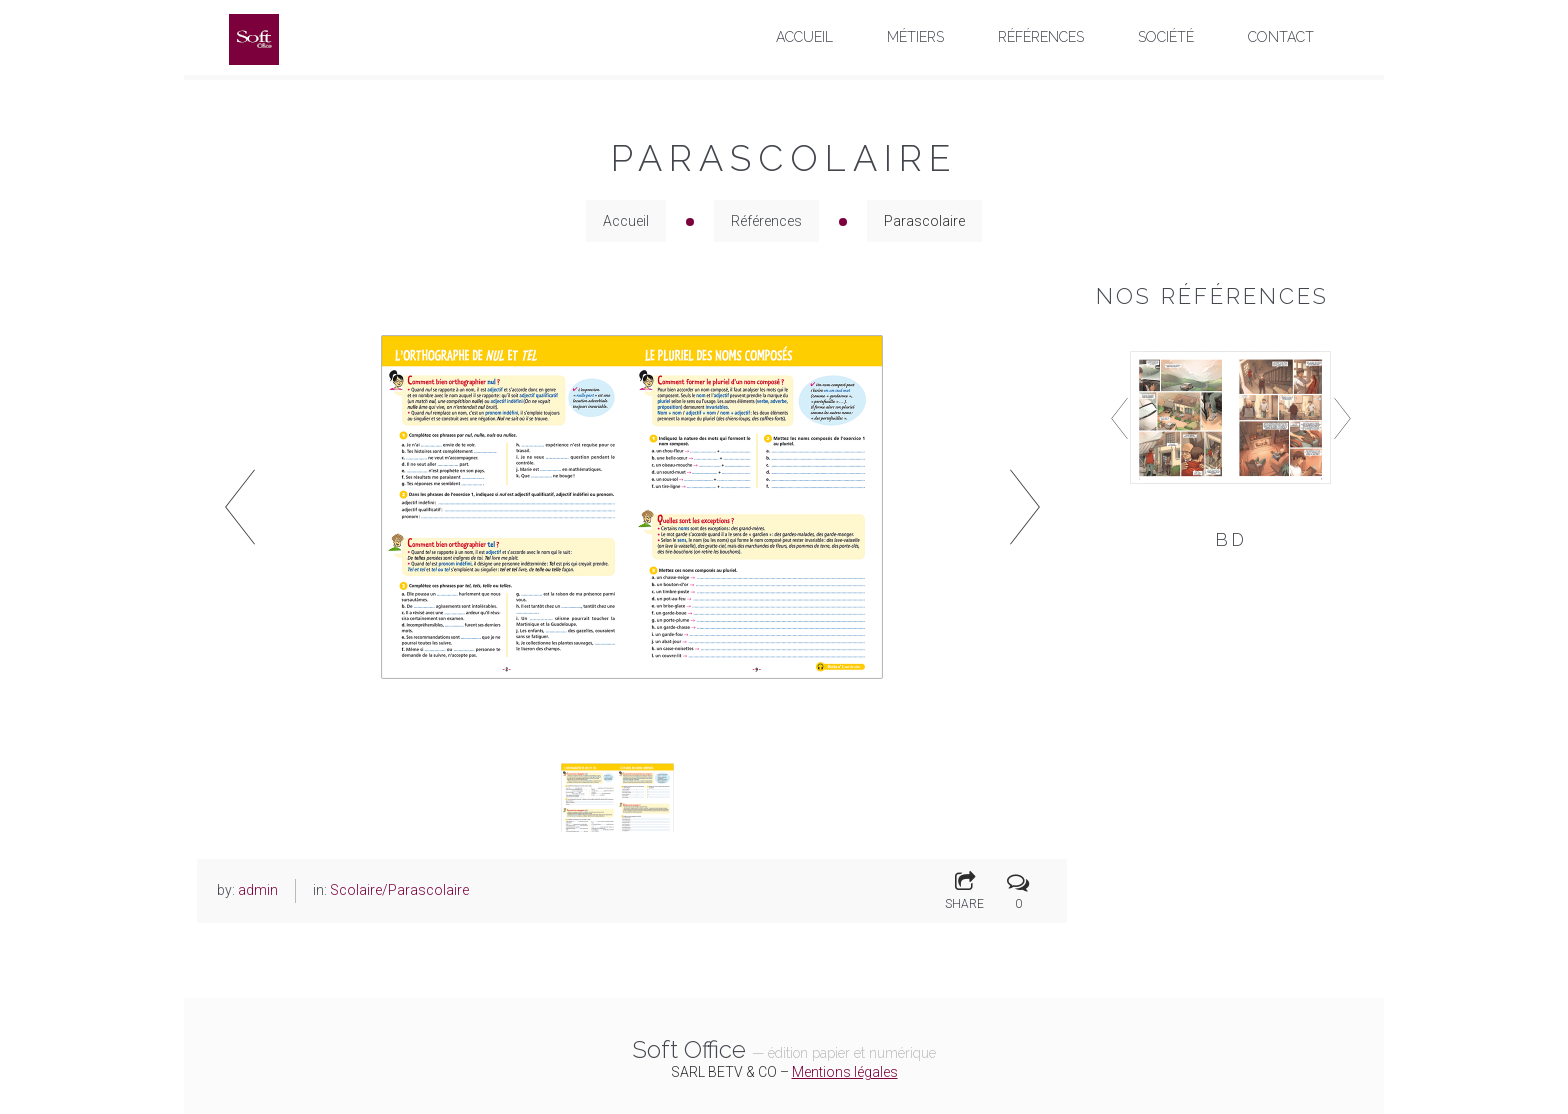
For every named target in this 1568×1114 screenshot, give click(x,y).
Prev (239, 507)
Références (766, 221)
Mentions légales (845, 1072)
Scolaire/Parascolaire (399, 890)
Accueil (626, 221)
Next (1024, 507)
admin (258, 890)
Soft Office (784, 1049)
